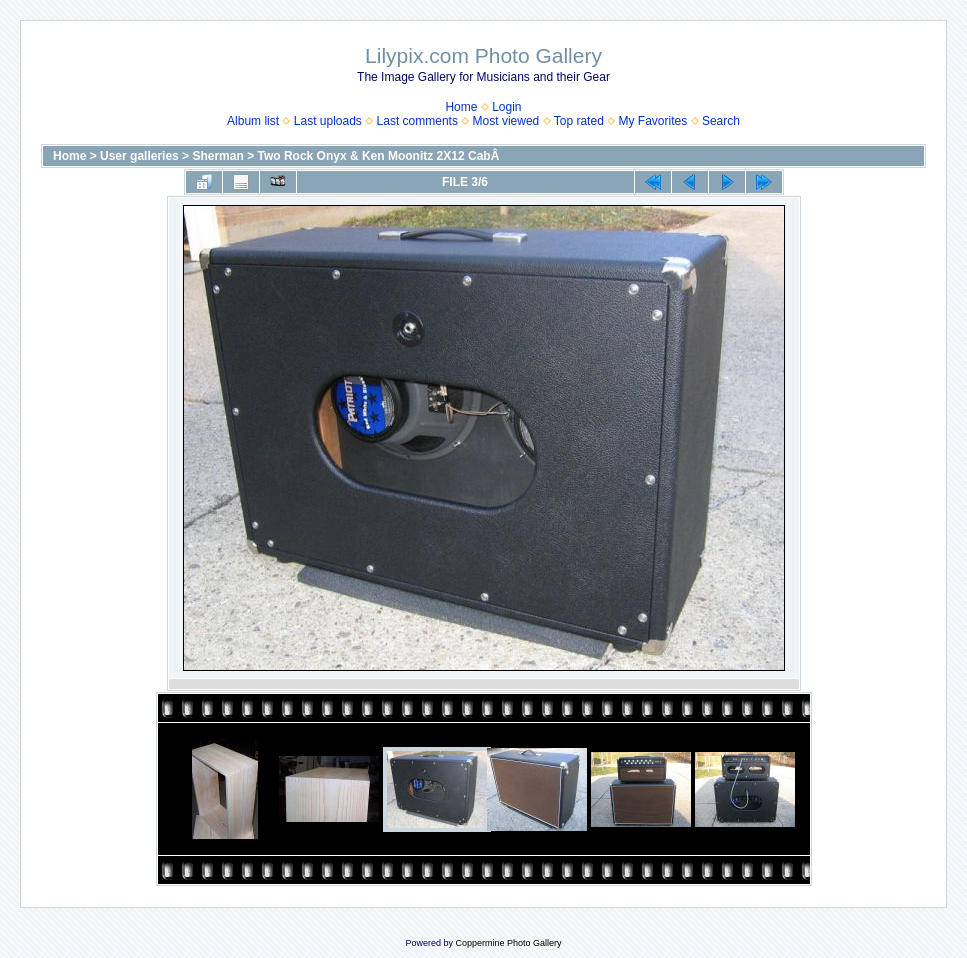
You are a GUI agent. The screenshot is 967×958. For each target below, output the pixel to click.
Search (721, 121)
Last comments (417, 121)
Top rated (579, 121)
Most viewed (506, 121)
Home (461, 107)
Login (506, 107)
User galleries (139, 156)
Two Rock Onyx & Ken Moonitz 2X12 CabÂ (379, 156)
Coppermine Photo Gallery (508, 943)
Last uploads (328, 121)
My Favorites (653, 121)
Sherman (217, 156)
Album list (253, 121)
